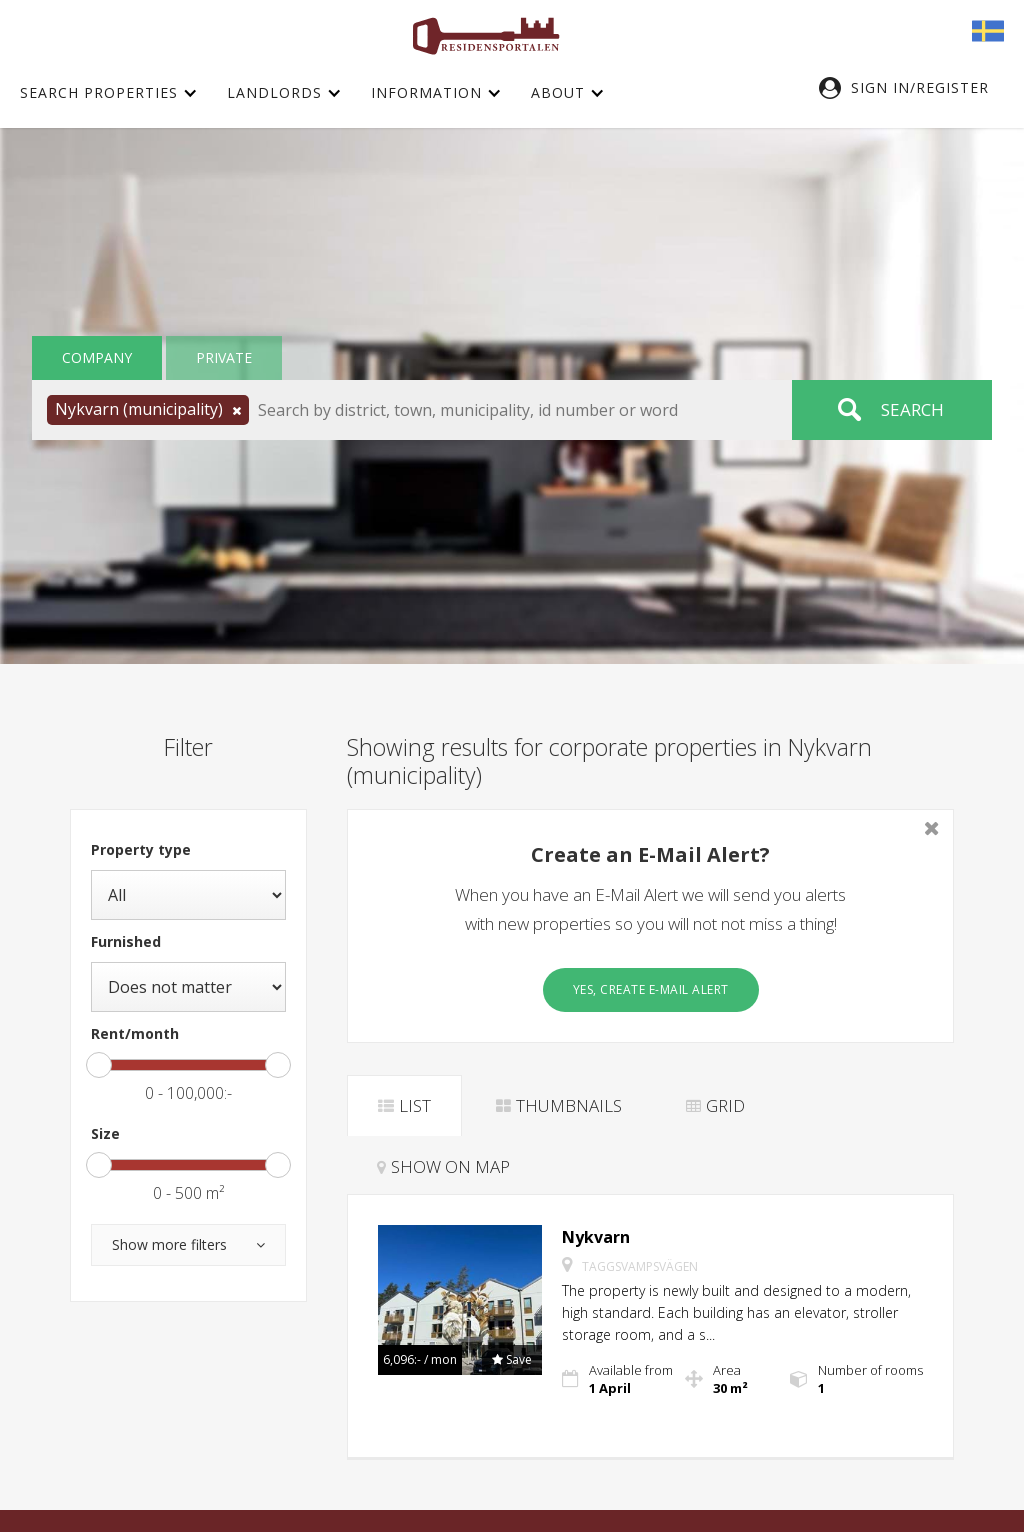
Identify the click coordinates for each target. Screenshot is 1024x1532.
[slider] (99, 1065)
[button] (914, 88)
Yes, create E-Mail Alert (651, 989)
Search (912, 409)
